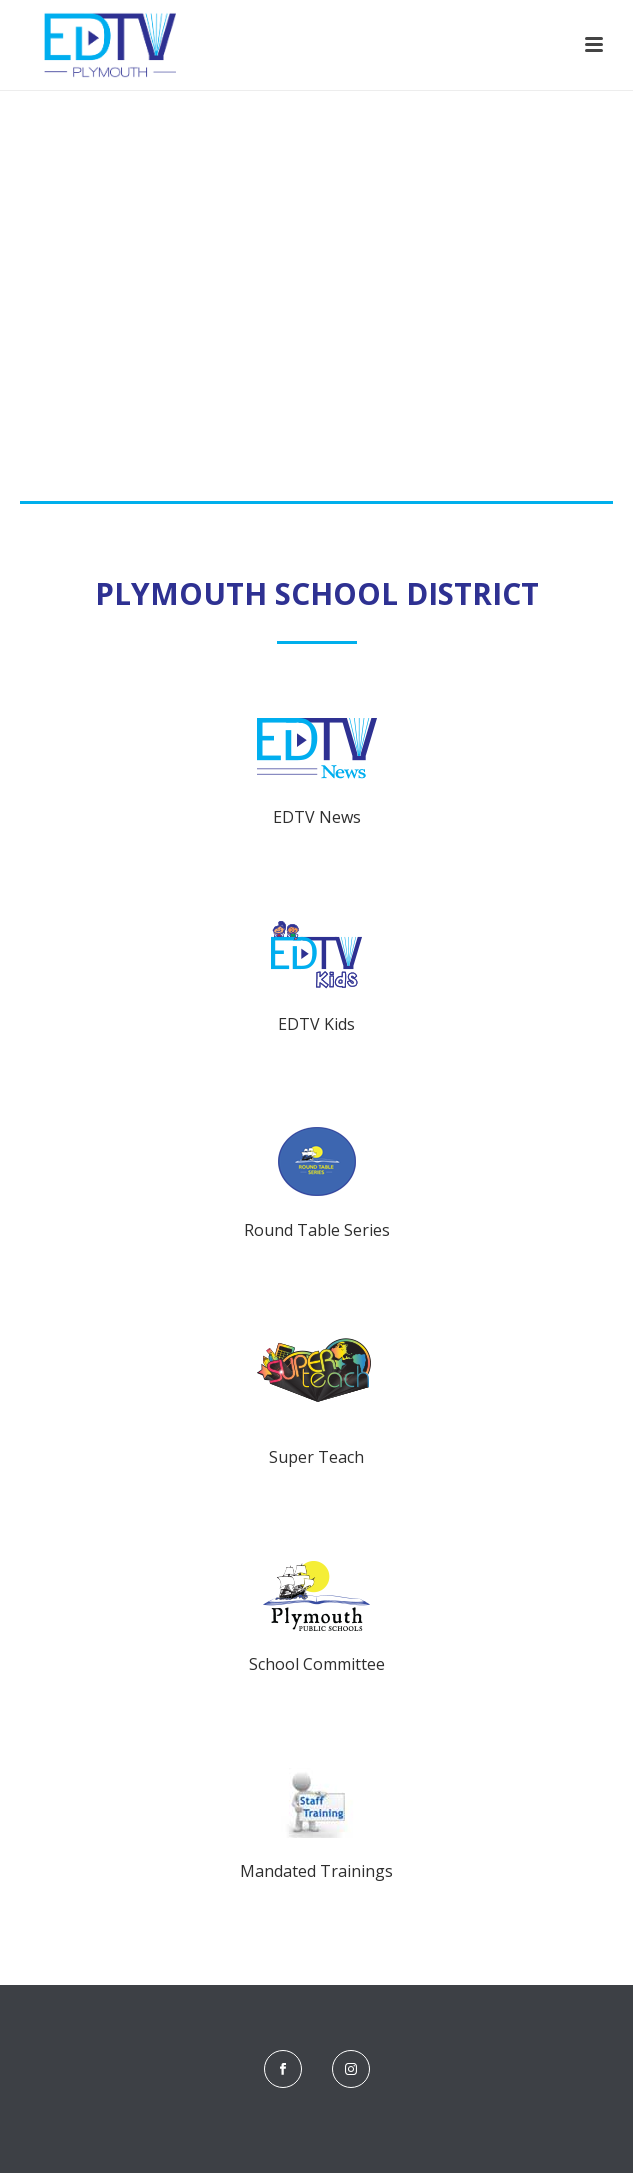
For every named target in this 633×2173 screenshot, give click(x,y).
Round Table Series (317, 1230)
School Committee (317, 1664)
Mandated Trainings (316, 1871)
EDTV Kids (316, 1024)
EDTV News (317, 817)
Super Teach (316, 1457)
